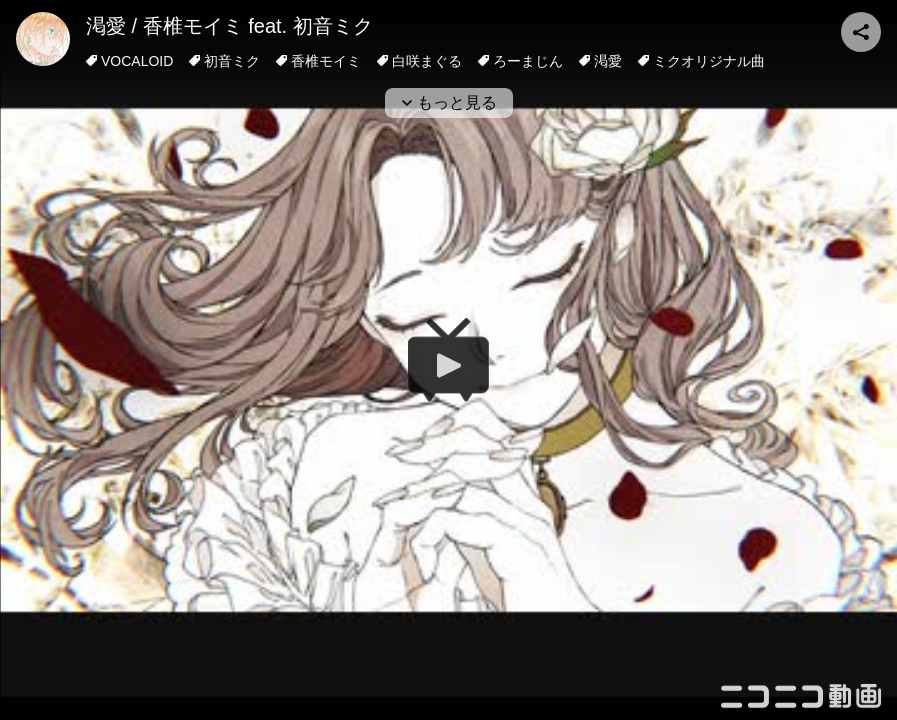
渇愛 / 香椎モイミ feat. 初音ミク (229, 26)
